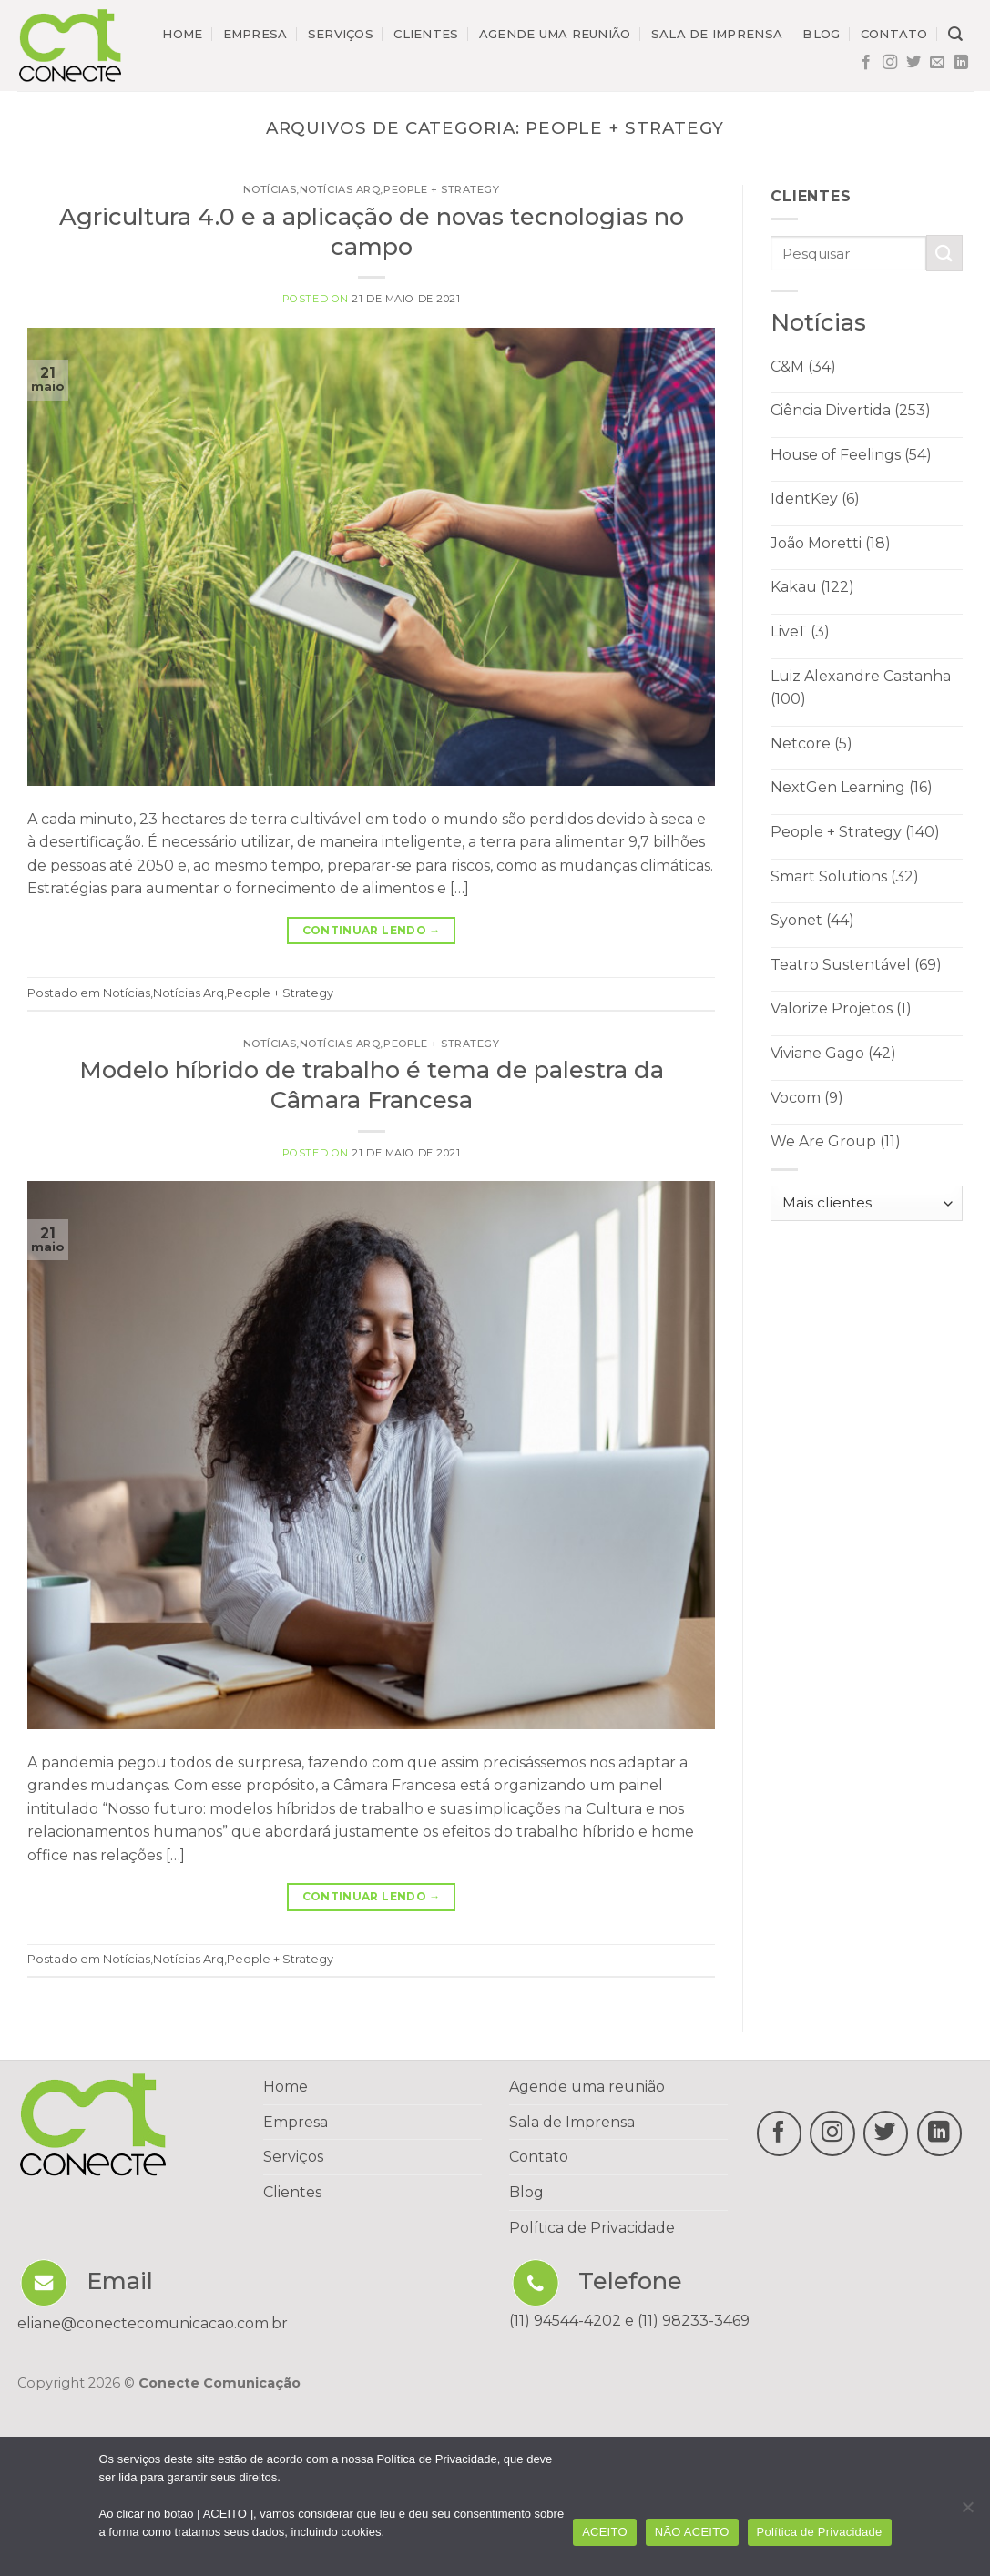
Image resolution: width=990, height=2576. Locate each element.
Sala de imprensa (716, 33)
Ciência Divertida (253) (851, 410)
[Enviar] (944, 252)
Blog (821, 33)
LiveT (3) (800, 631)
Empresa (255, 33)
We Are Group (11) (836, 1141)
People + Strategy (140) (855, 831)
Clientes (425, 33)
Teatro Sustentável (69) (856, 964)
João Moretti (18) (831, 543)
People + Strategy (441, 189)
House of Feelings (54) (851, 454)
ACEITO (605, 2532)
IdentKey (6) (815, 498)
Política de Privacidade (592, 2227)
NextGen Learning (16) (852, 787)
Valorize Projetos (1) (841, 1008)
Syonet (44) (812, 920)
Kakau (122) (812, 587)
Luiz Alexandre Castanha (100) (861, 687)
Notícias (269, 189)
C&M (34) (803, 366)
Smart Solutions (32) (845, 876)
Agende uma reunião (555, 33)
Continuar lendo (371, 930)
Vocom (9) (807, 1097)
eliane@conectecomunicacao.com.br (152, 2323)
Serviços (340, 33)
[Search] (955, 34)
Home (182, 33)
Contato (894, 33)
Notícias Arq (340, 189)
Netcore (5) (811, 743)
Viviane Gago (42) (833, 1053)
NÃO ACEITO (692, 2532)
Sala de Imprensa (572, 2122)
